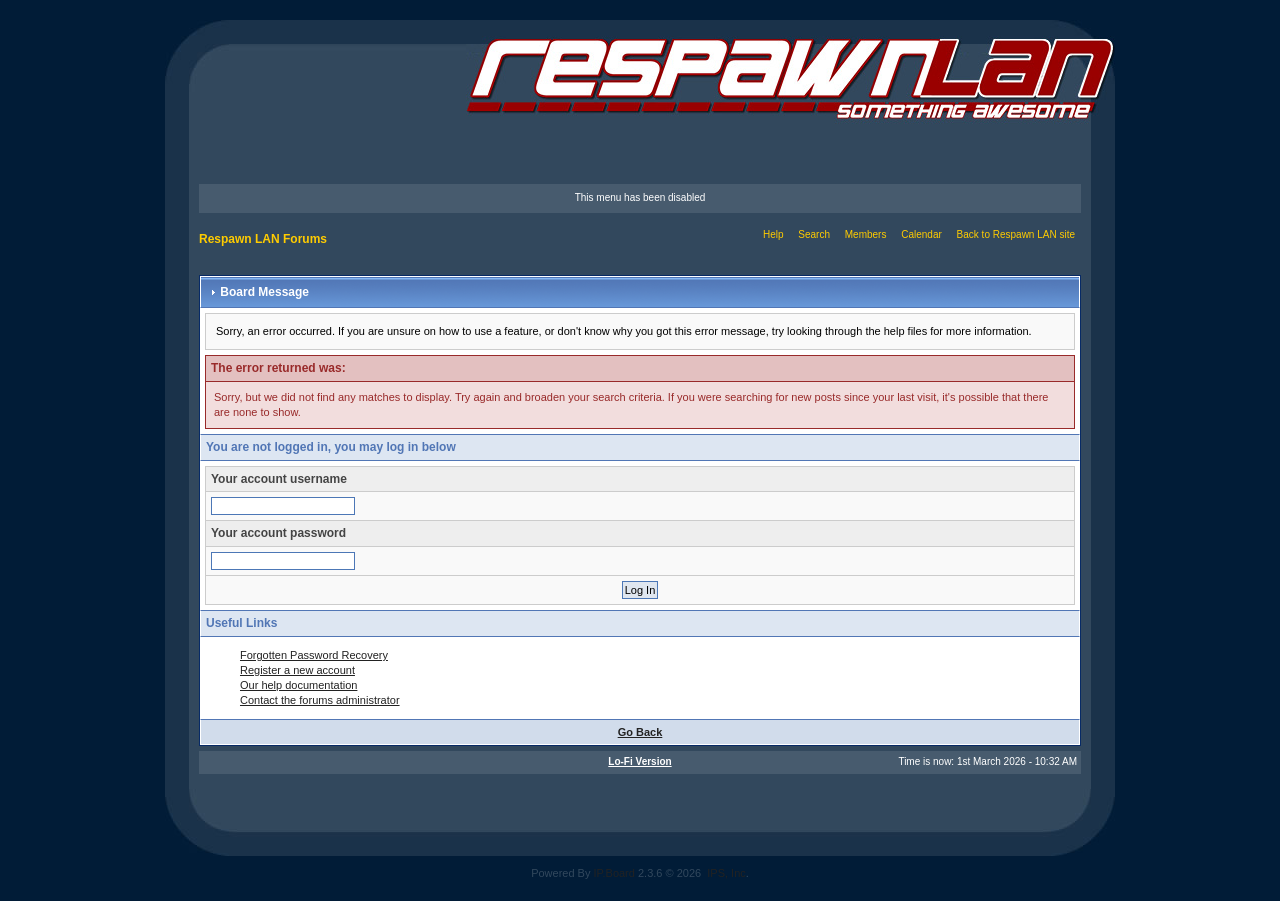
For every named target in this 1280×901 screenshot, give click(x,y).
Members (866, 234)
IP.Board (614, 873)
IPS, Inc (726, 873)
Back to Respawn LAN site (1016, 234)
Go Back (640, 732)
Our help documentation (298, 685)
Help (773, 234)
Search (814, 234)
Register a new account (297, 670)
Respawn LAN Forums (263, 239)
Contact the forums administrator (320, 700)
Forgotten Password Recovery (314, 655)
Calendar (921, 234)
